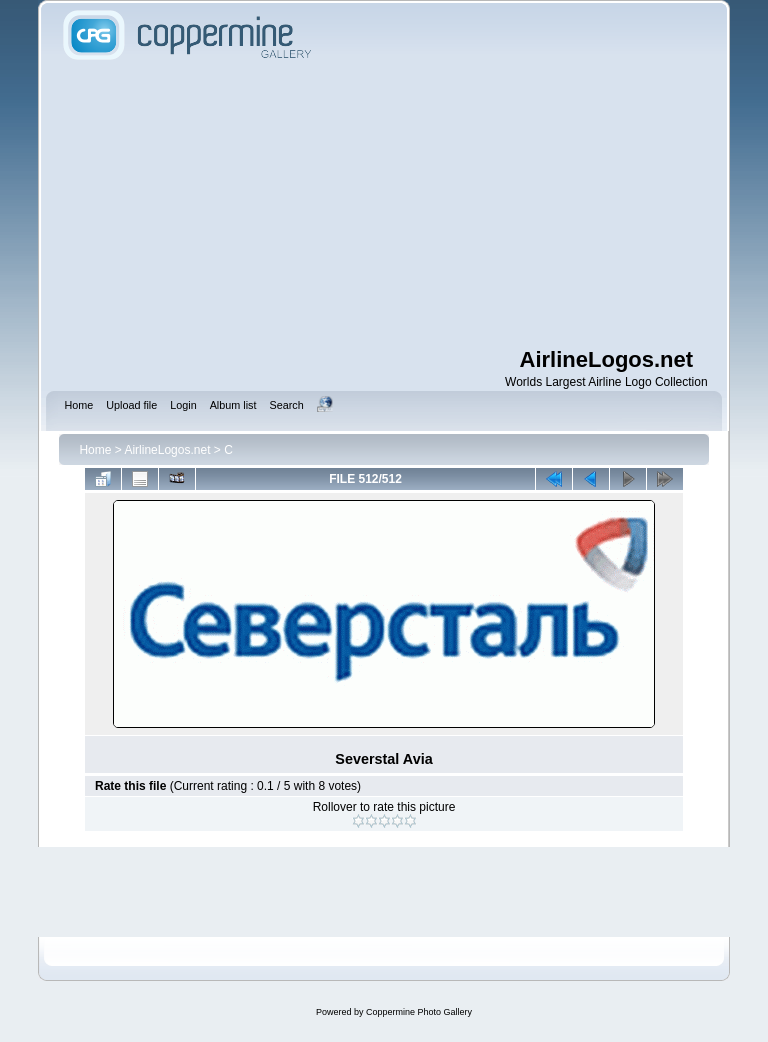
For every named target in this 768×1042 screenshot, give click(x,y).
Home (95, 450)
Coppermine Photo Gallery (419, 1012)
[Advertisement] (412, 205)
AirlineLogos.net (167, 450)
